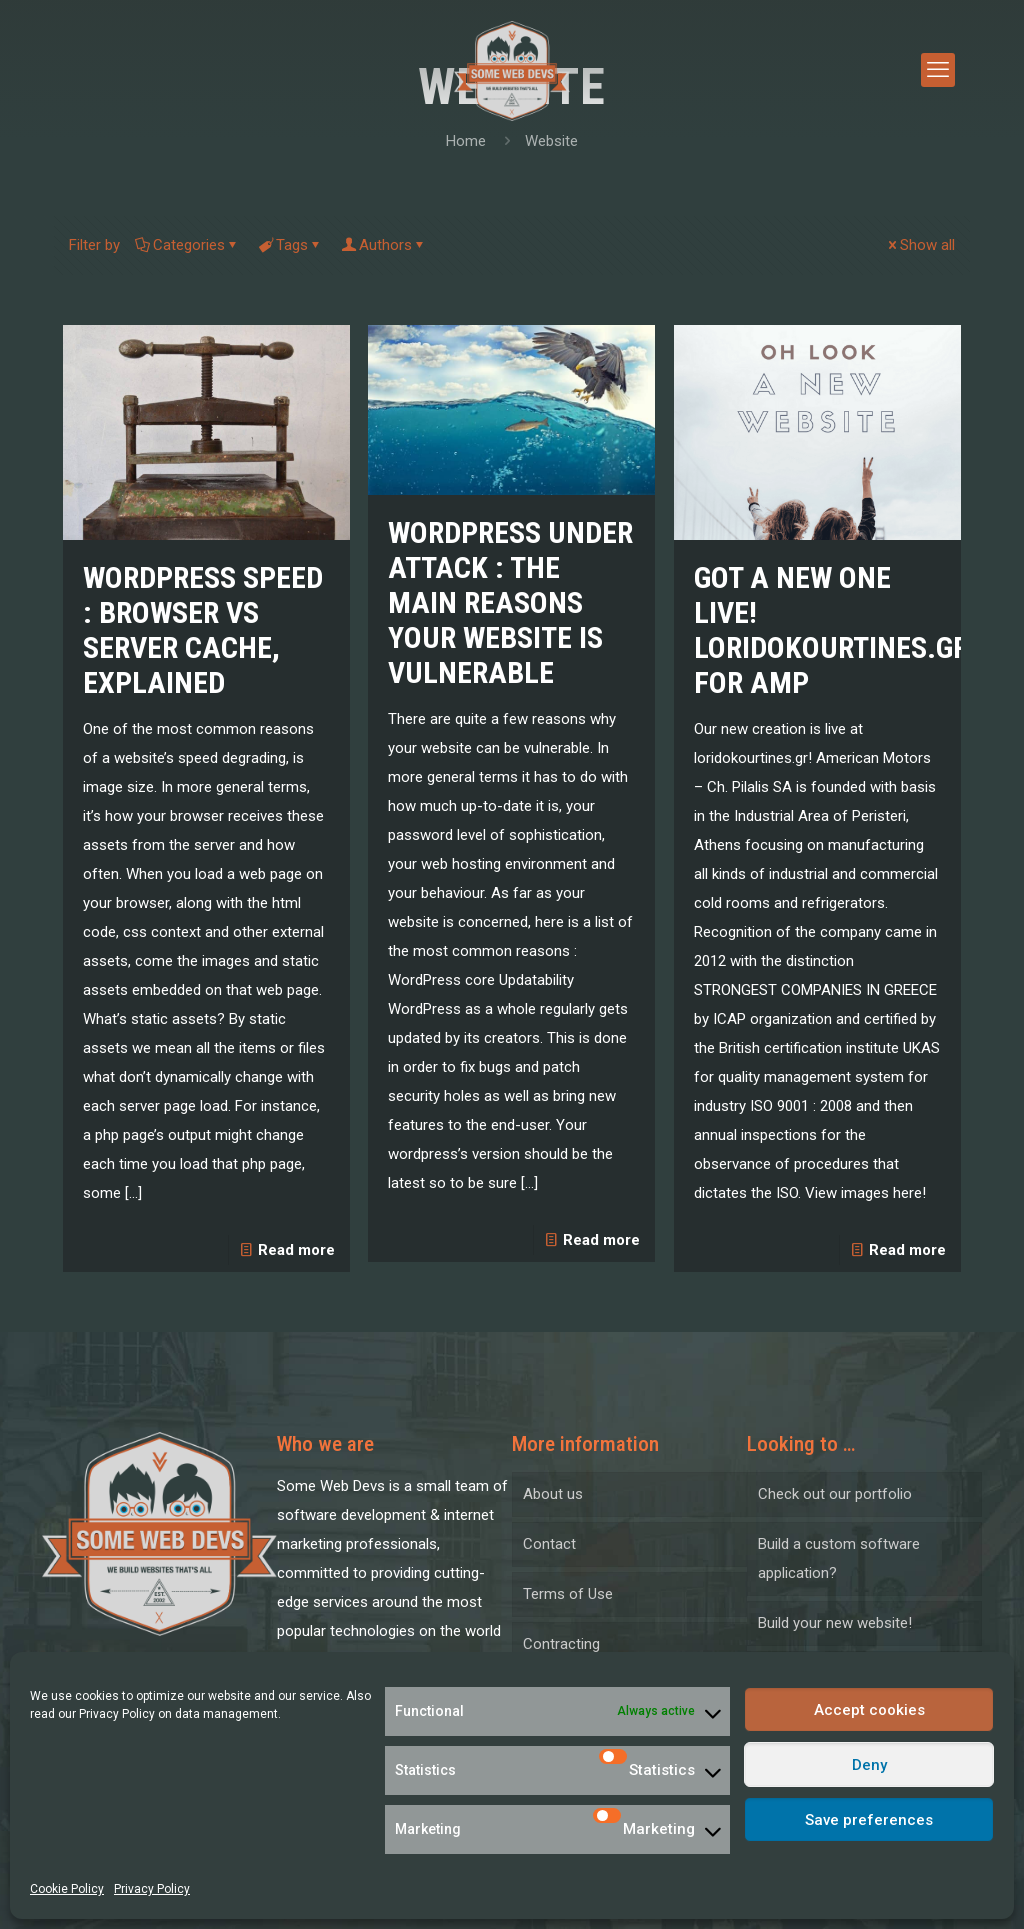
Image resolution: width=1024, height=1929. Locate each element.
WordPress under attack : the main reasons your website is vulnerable (510, 602)
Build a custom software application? (839, 1558)
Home (466, 141)
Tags (290, 245)
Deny (869, 1765)
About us (553, 1494)
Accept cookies (869, 1710)
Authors (384, 245)
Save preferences (869, 1820)
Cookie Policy (67, 1889)
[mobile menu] (938, 70)
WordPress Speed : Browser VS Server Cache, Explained (203, 630)
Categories (187, 245)
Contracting (561, 1644)
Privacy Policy (117, 1714)
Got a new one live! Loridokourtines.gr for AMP (831, 630)
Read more (296, 1250)
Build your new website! (835, 1623)
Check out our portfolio (835, 1494)
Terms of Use (568, 1594)
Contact (549, 1544)
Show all (920, 245)
